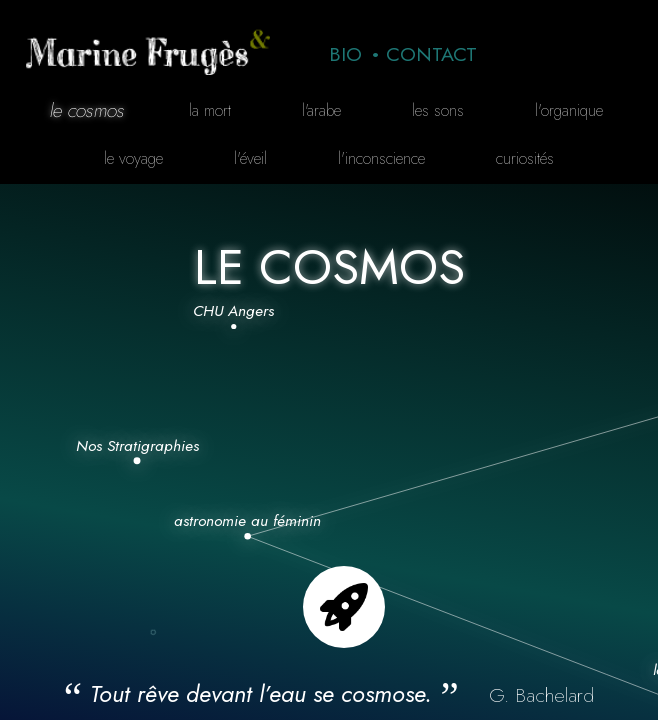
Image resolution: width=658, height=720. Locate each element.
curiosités (525, 158)
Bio (345, 54)
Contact (431, 54)
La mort (210, 110)
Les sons (438, 110)
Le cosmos (87, 110)
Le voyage (133, 158)
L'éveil (250, 158)
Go (344, 607)
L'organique (569, 110)
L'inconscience (381, 158)
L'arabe (321, 110)
